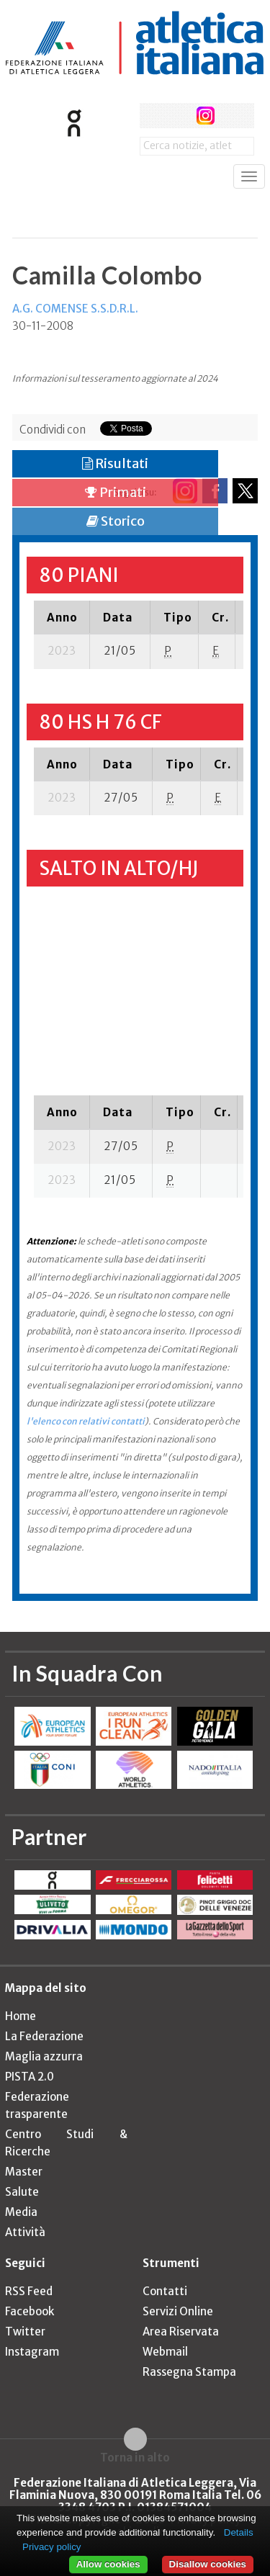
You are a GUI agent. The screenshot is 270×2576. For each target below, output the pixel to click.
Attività (25, 2232)
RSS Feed (29, 2291)
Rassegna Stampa (189, 2372)
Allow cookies (108, 2564)
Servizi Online (178, 2311)
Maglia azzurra (44, 2056)
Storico (115, 521)
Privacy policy (51, 2546)
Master (23, 2171)
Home (20, 2016)
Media (21, 2212)
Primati (115, 492)
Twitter (25, 2331)
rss (232, 116)
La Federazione (44, 2036)
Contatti (165, 2291)
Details (238, 2532)
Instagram (32, 2352)
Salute (22, 2192)
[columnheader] (62, 617)
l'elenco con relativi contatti (86, 1421)
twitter (179, 116)
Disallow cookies (207, 2564)
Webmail (165, 2352)
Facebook (29, 2311)
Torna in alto (135, 2457)
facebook (152, 116)
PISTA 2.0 (29, 2076)
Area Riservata (181, 2331)
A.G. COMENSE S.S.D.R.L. (75, 308)
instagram (206, 116)
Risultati (115, 463)
